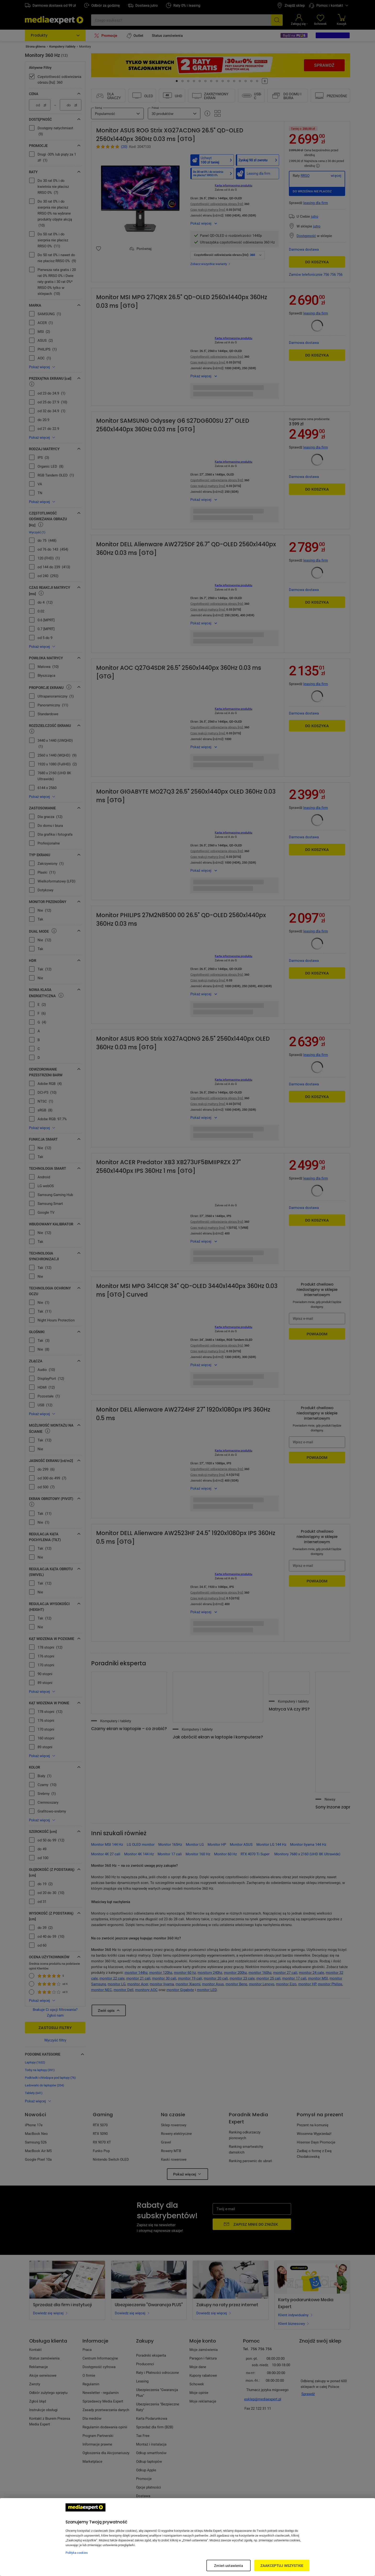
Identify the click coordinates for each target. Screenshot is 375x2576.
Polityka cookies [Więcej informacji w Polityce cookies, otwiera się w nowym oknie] (77, 2552)
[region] (187, 2537)
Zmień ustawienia (228, 2565)
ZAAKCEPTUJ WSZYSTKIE (281, 2565)
